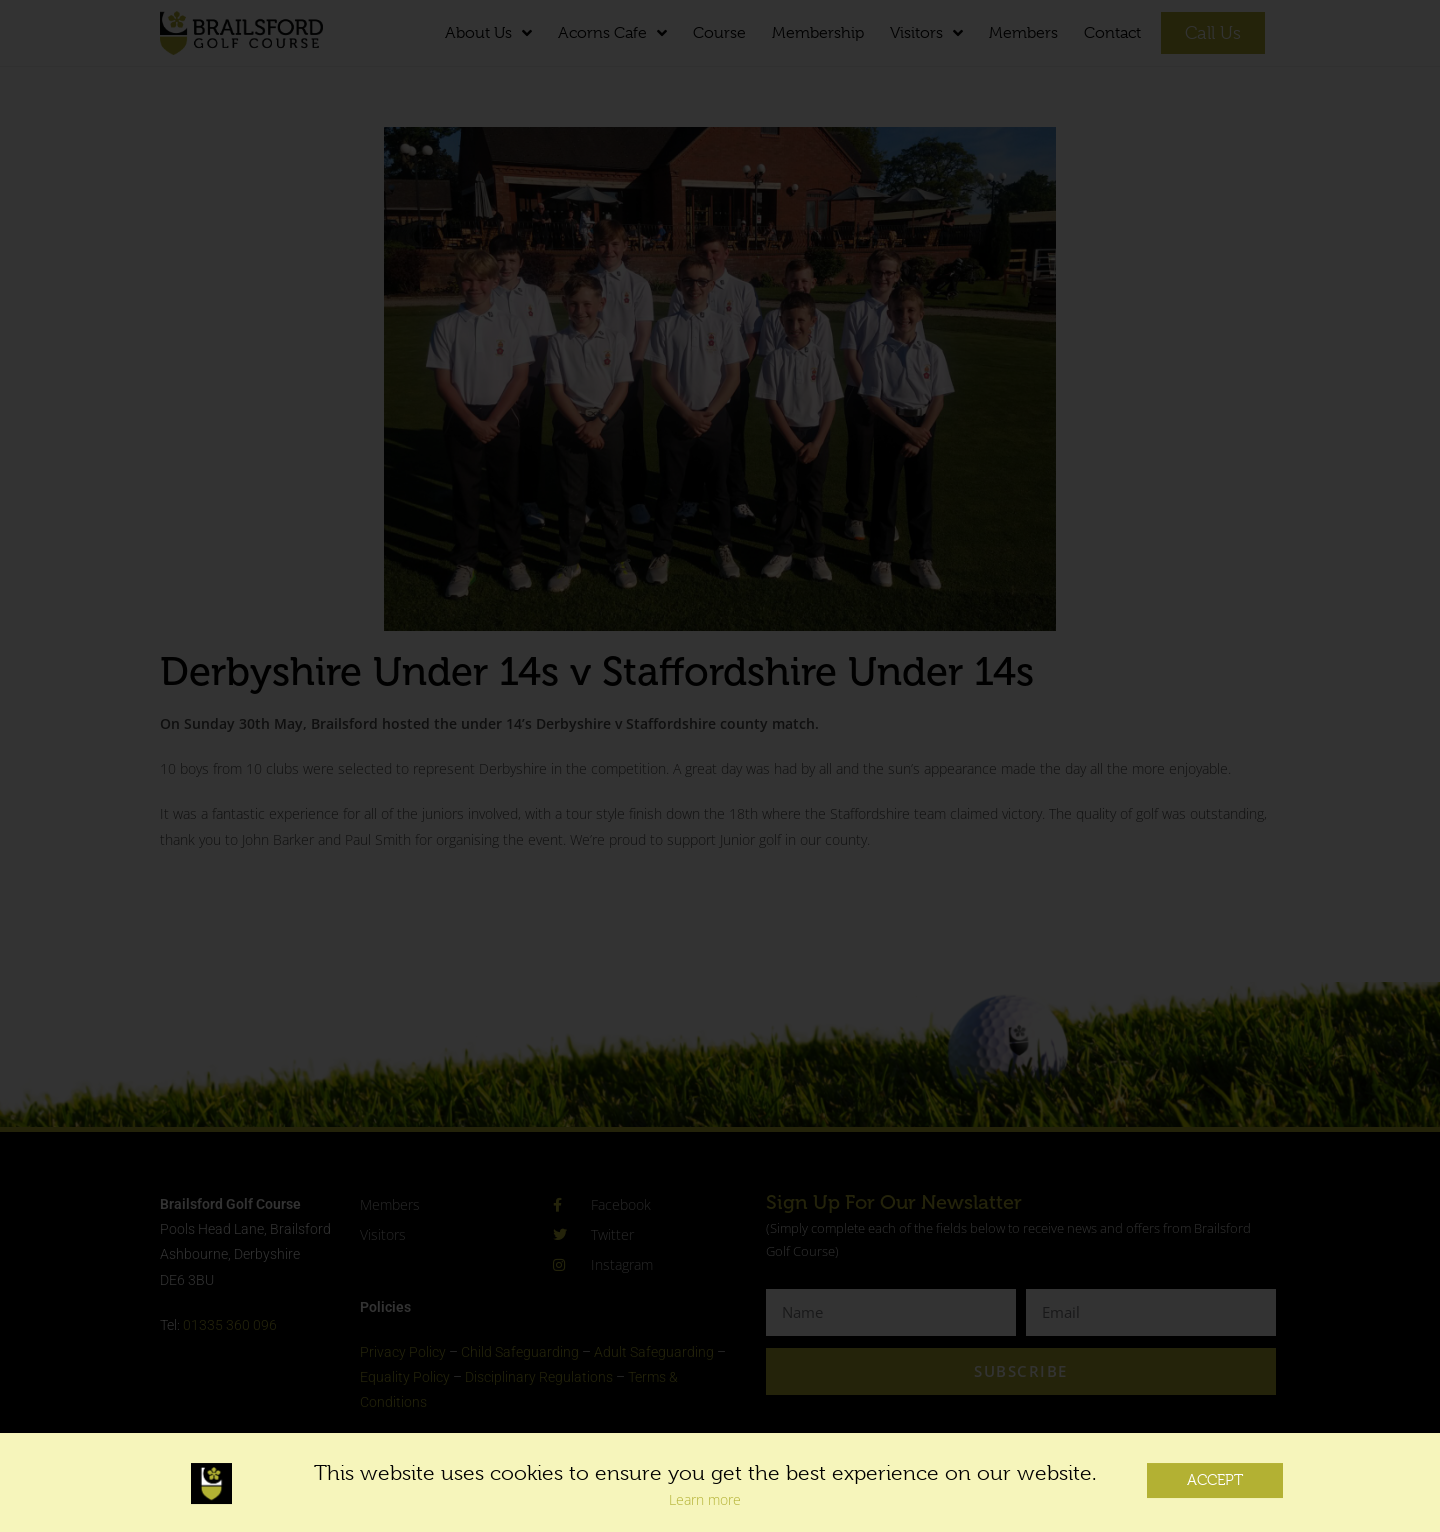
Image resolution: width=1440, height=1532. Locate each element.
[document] (720, 766)
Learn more (705, 1511)
